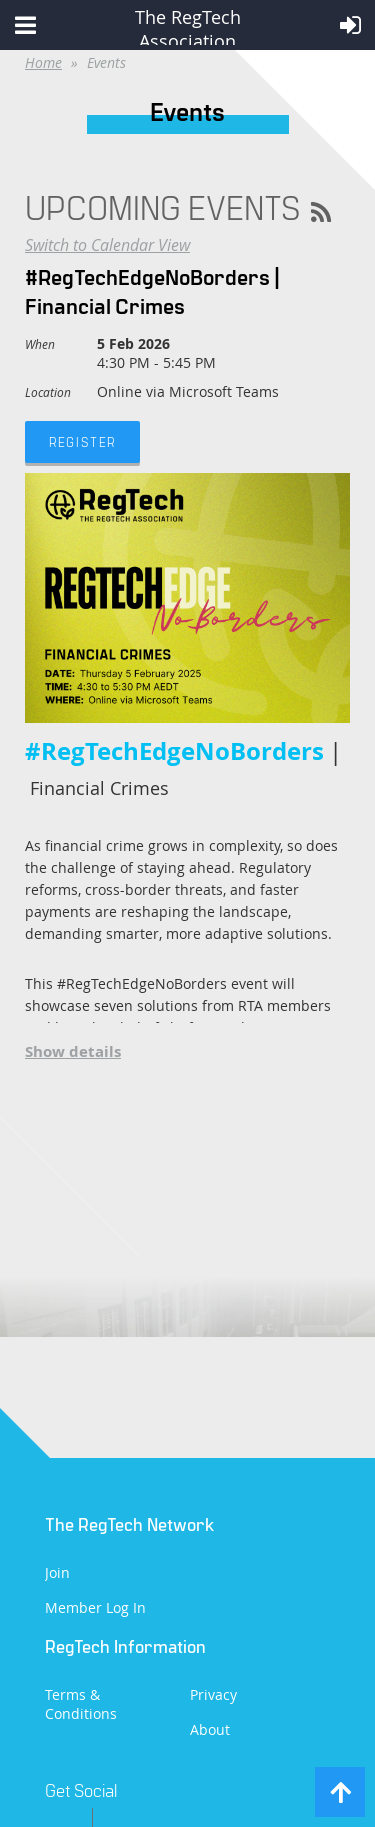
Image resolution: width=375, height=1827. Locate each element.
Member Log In (95, 1607)
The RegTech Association (188, 25)
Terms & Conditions (81, 1704)
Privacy (213, 1694)
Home (43, 62)
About (210, 1729)
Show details (73, 1051)
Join (57, 1572)
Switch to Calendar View (107, 245)
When (40, 344)
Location (48, 392)
